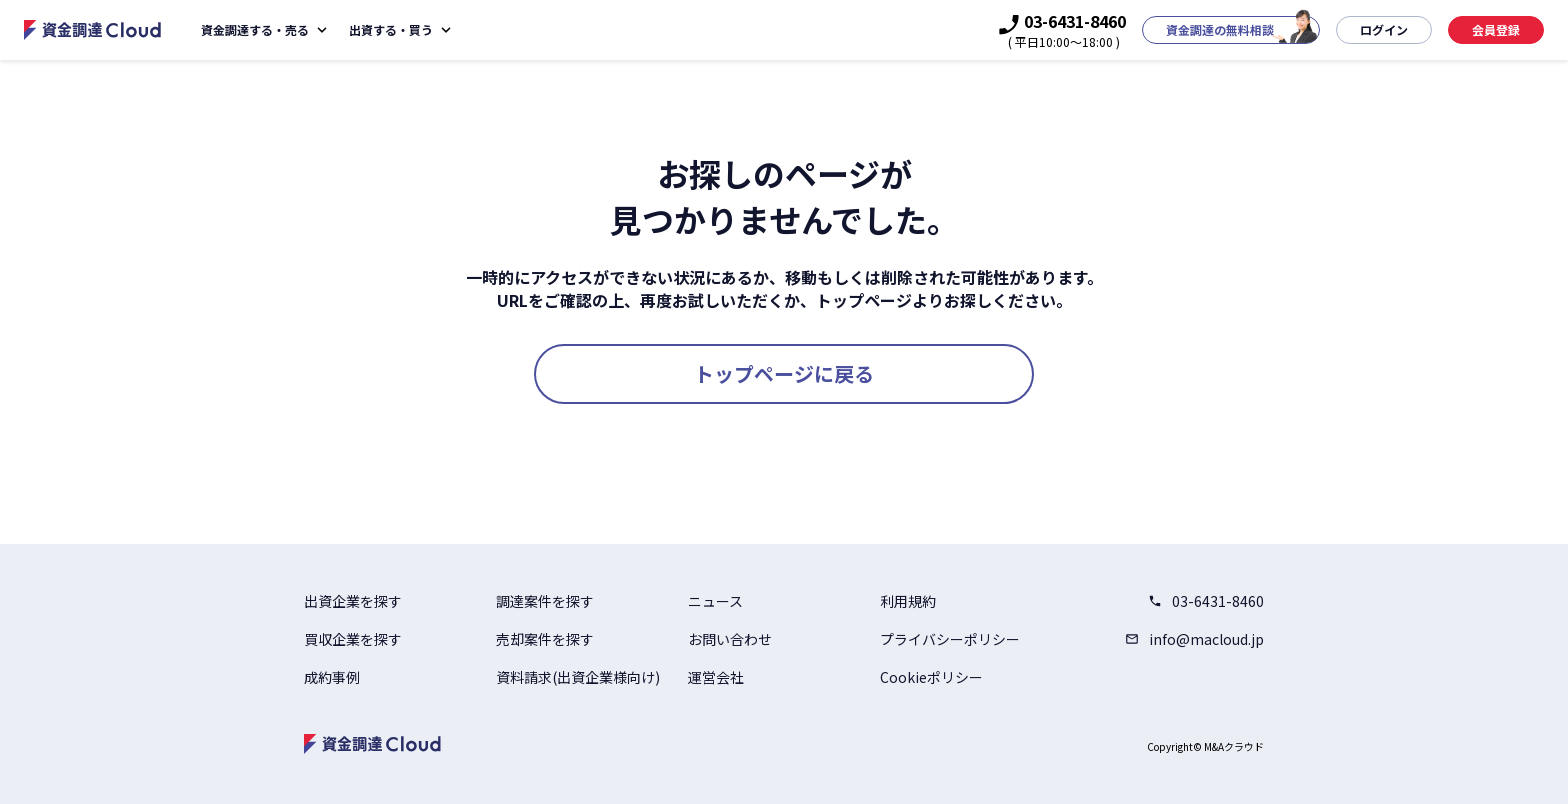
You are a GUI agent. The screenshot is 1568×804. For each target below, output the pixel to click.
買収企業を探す (353, 639)
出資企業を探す (353, 601)
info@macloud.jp (1194, 639)
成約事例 (332, 677)
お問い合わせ (730, 639)
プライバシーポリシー (950, 639)
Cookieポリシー (931, 677)
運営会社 (716, 677)
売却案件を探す (545, 639)
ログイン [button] (1384, 29)
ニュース (715, 601)
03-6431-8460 (1206, 601)
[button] (1231, 30)
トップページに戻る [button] (784, 373)
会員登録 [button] (1496, 29)
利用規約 (908, 601)
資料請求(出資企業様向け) (578, 677)
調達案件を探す (545, 601)
